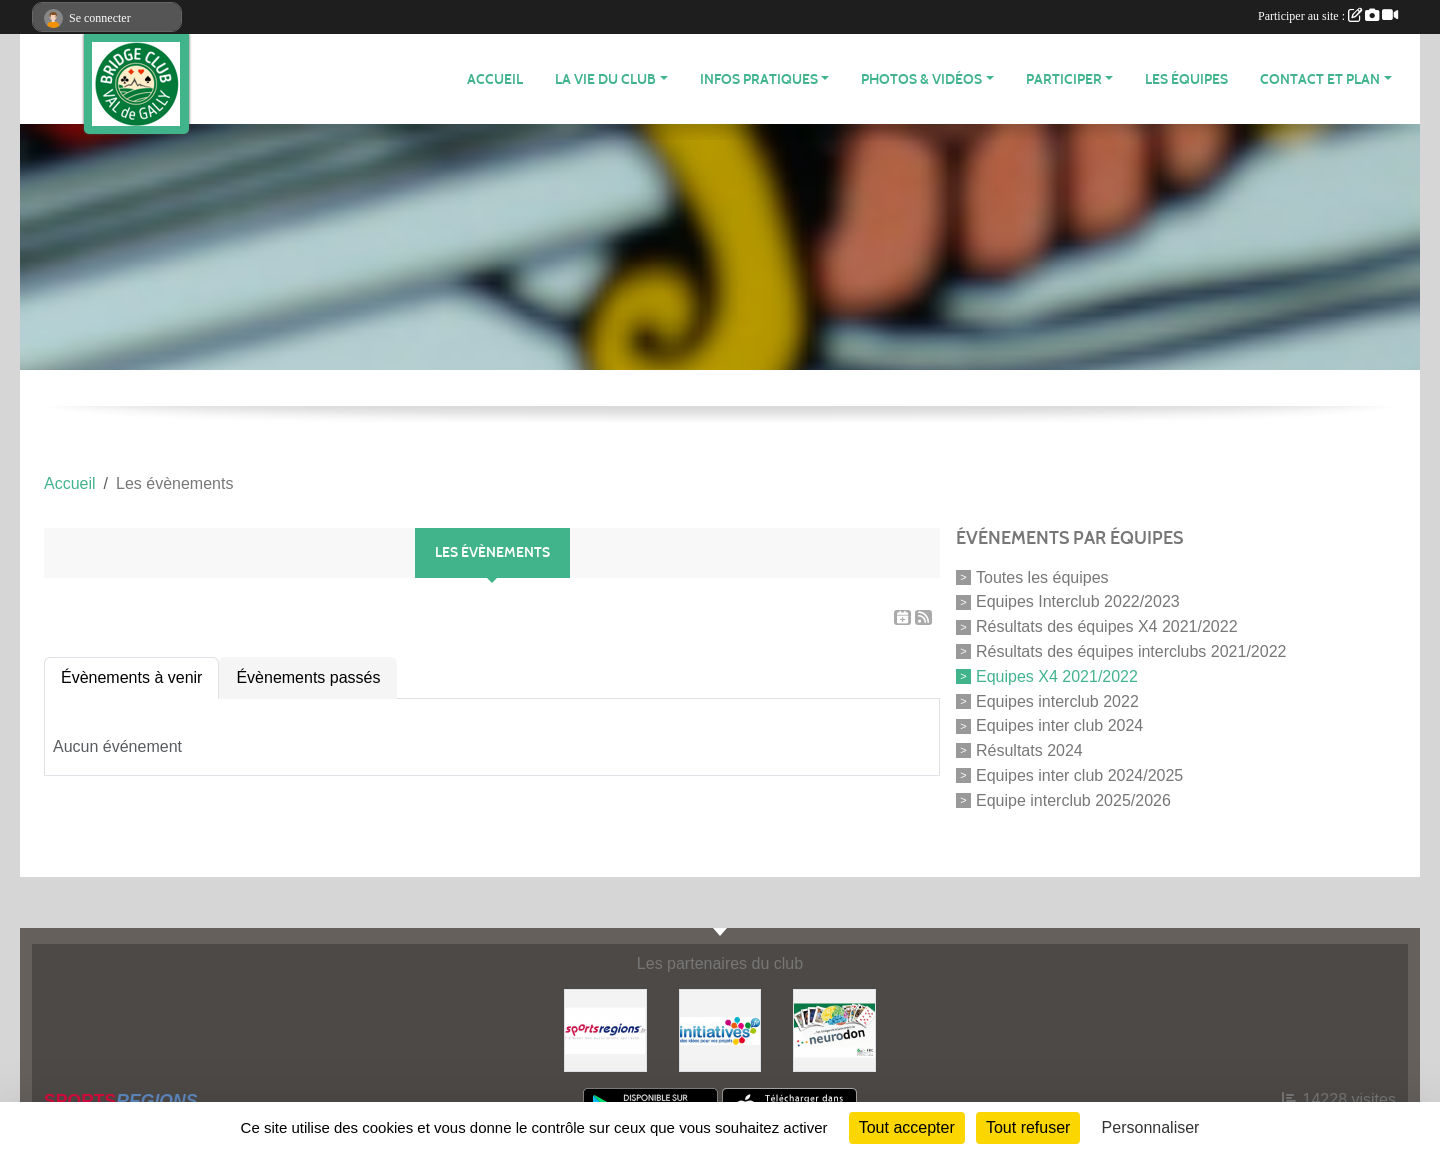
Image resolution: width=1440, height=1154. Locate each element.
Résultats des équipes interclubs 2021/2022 (1131, 651)
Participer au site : (1328, 16)
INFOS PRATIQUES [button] (759, 79)
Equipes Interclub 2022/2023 (1078, 601)
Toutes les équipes (1042, 576)
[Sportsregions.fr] (605, 1029)
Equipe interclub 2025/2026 (1073, 799)
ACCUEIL (495, 79)
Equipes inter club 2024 (1059, 725)
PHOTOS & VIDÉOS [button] (921, 79)
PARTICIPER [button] (1064, 79)
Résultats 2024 (1029, 750)
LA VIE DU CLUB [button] (605, 79)
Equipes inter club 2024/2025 (1079, 775)
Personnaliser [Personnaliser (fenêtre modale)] (1151, 1127)
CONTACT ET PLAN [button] (1320, 79)
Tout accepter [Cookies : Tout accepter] (907, 1127)
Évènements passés (308, 677)
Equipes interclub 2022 (1057, 700)
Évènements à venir (131, 677)
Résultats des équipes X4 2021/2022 (1107, 626)
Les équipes (1186, 79)
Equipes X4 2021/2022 (1057, 676)
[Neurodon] (834, 1029)
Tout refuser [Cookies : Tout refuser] (1028, 1127)
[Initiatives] (720, 1029)
